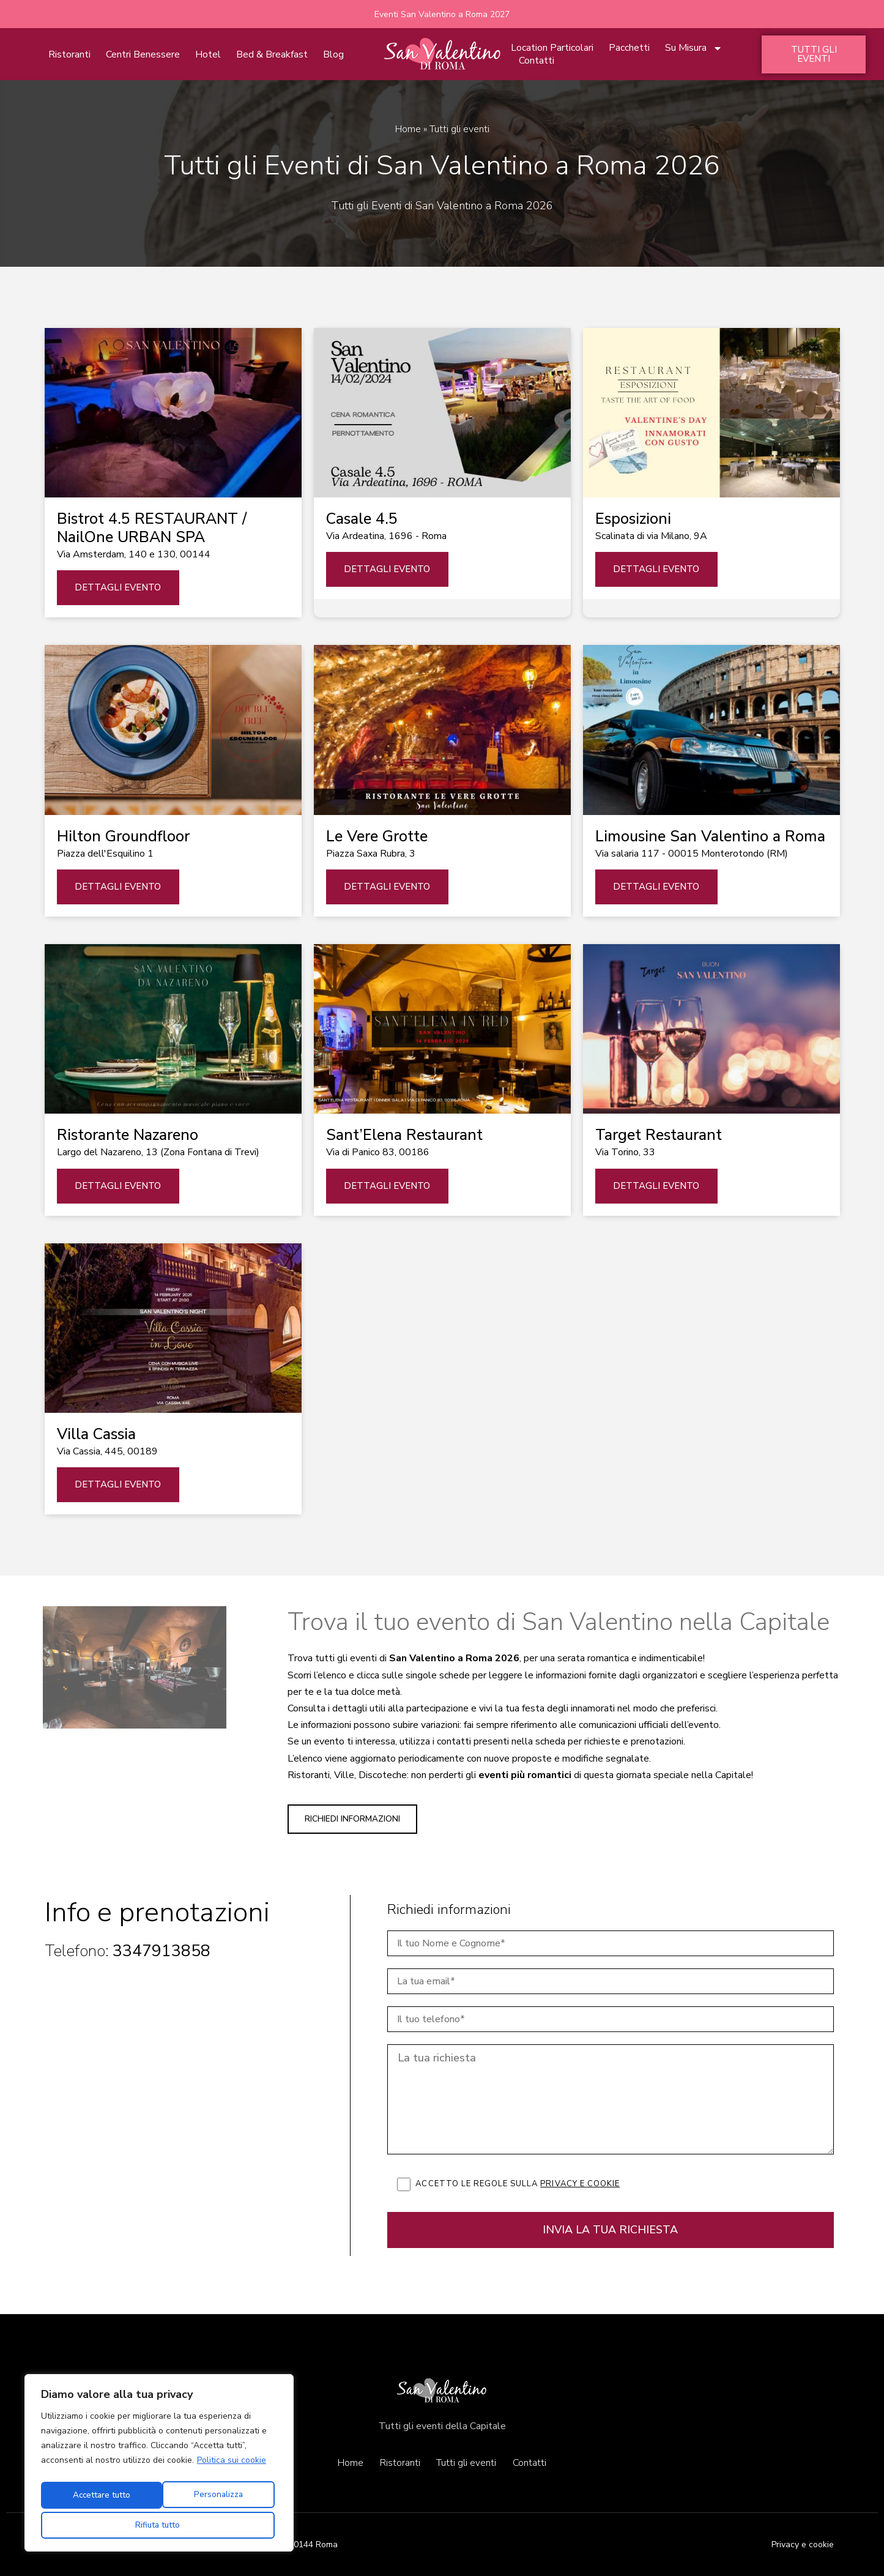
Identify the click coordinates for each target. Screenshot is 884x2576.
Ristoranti (69, 54)
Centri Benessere (143, 54)
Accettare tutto (159, 2525)
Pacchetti (629, 48)
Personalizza (98, 2498)
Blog (333, 54)
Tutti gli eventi (467, 2463)
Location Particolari (552, 48)
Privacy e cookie (580, 2184)
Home (408, 129)
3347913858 (161, 1951)
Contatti (536, 61)
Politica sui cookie (231, 2467)
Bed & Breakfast (272, 54)
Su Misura (693, 48)
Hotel (208, 54)
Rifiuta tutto (216, 2498)
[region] (159, 2466)
